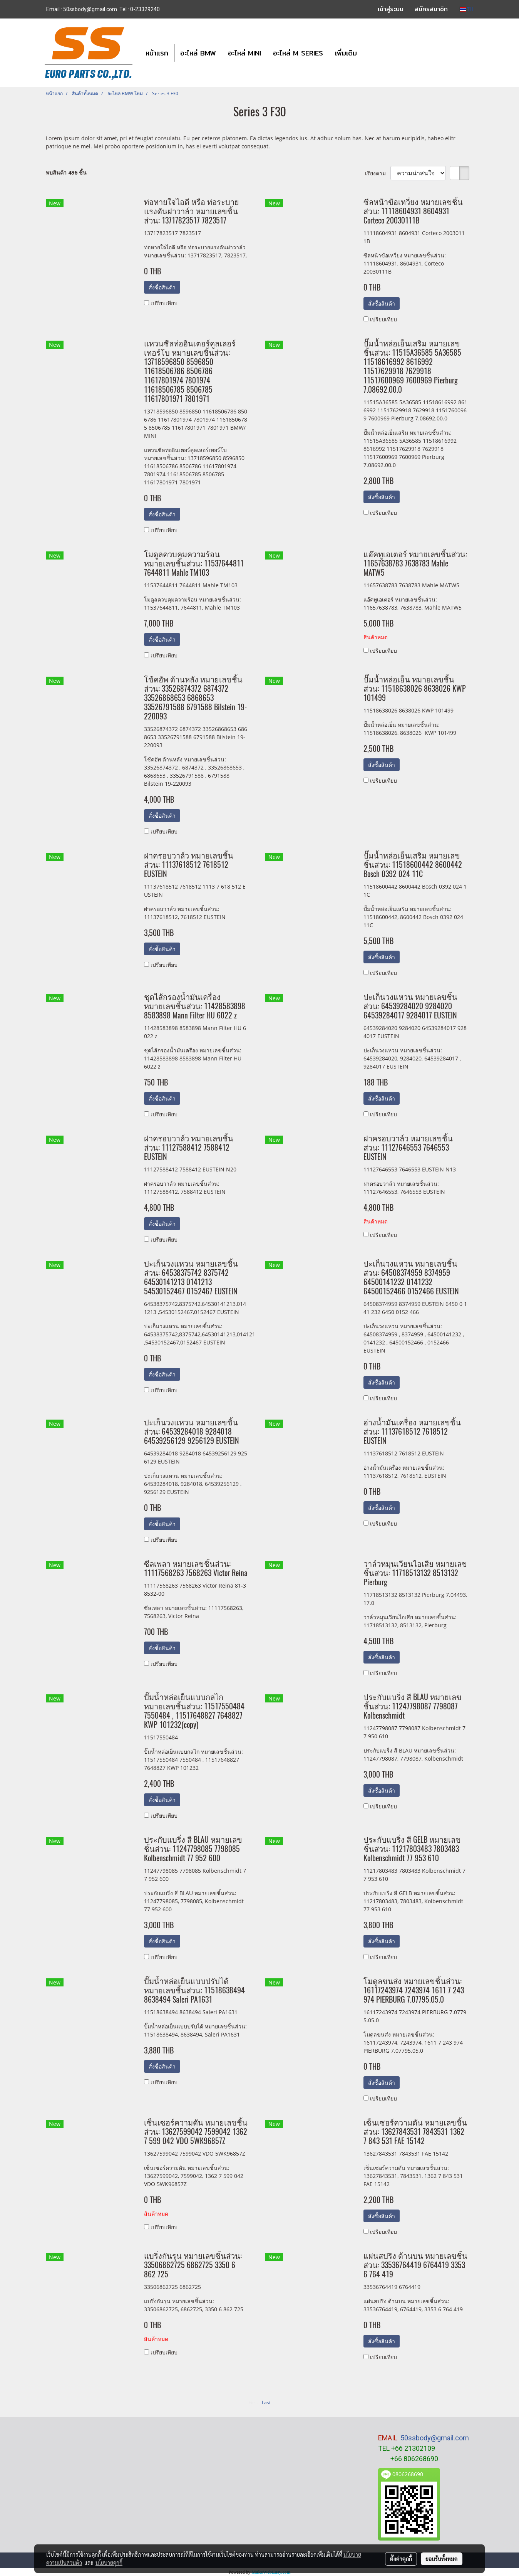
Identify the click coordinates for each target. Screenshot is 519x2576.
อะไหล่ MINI (244, 53)
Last (266, 2402)
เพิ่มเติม (346, 53)
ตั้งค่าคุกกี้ (401, 2558)
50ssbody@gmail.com (434, 2438)
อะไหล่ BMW (198, 53)
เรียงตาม (377, 173)
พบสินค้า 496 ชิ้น (66, 172)
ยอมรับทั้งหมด (441, 2558)
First (253, 2402)
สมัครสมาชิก (431, 9)
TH (466, 9)
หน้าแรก (157, 53)
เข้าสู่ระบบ (390, 9)
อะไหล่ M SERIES (298, 53)
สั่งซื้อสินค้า (162, 287)
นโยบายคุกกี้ (108, 2562)
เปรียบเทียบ (164, 303)
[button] (370, 53)
